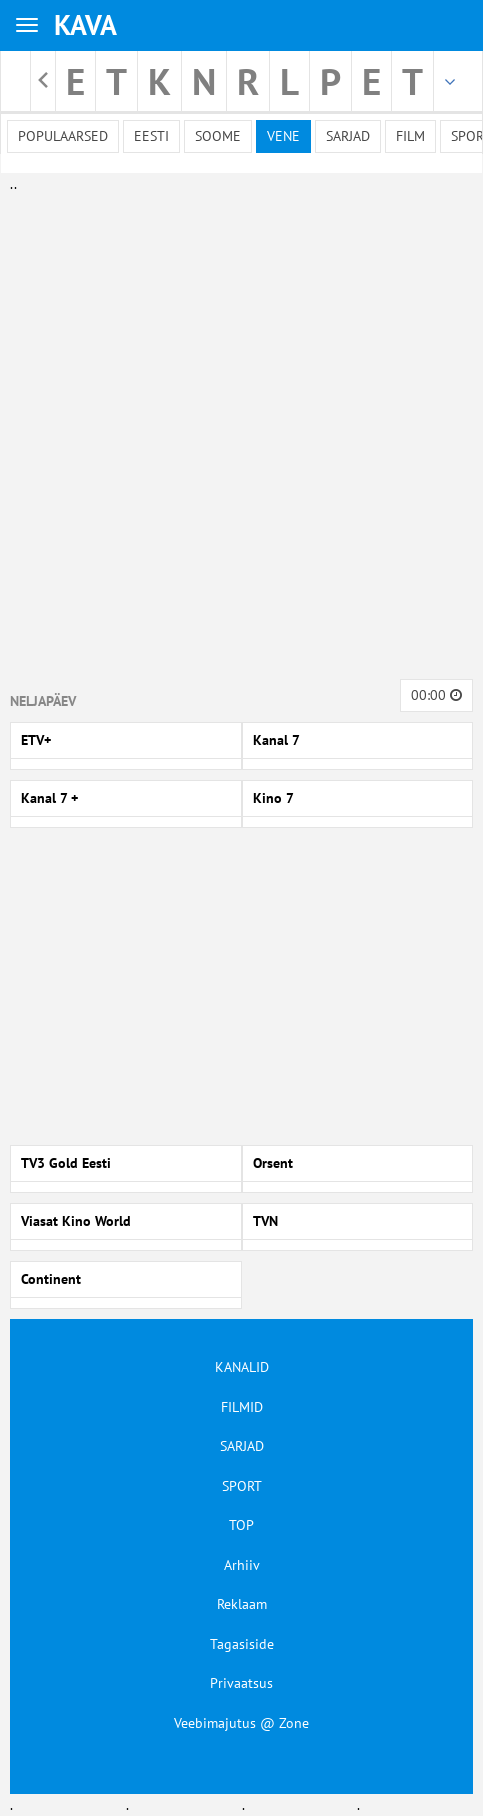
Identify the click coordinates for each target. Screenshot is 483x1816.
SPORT (242, 1486)
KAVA (85, 24)
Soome (218, 136)
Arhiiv (242, 1565)
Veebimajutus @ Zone (241, 1723)
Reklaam (242, 1604)
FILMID (242, 1407)
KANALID (242, 1367)
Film (410, 136)
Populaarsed (63, 136)
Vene (283, 136)
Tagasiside (242, 1644)
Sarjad (348, 136)
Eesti (151, 136)
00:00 (436, 695)
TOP (241, 1525)
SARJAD (242, 1446)
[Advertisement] (237, 432)
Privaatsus (241, 1683)
